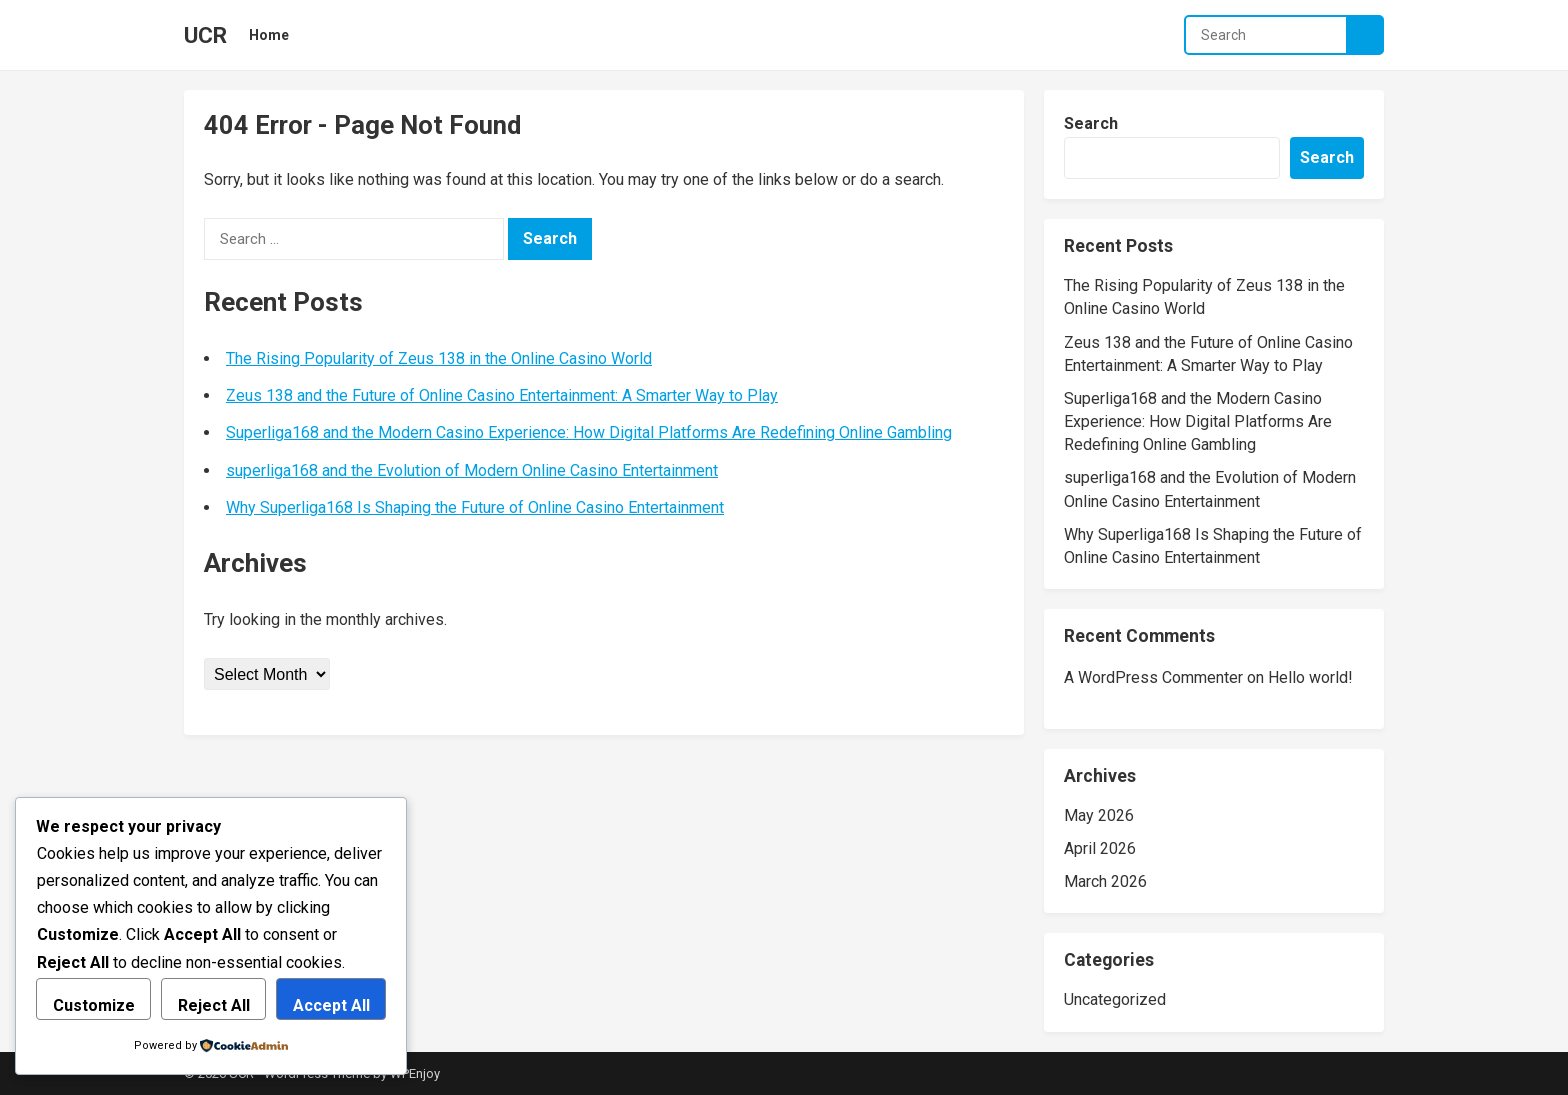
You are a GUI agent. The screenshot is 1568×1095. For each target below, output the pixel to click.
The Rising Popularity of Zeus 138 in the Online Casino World (439, 358)
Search (1091, 123)
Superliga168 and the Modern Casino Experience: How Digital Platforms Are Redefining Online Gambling (589, 432)
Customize (94, 1005)
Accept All (331, 1005)
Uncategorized (1115, 999)
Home (269, 35)
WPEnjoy (415, 1073)
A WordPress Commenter (1153, 677)
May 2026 (1099, 815)
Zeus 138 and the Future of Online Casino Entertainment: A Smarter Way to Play (502, 395)
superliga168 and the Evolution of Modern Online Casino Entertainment (472, 470)
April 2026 (1100, 848)
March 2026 (1105, 881)
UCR (205, 35)
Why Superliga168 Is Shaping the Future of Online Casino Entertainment (475, 507)
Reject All (214, 1005)
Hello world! (1310, 677)
